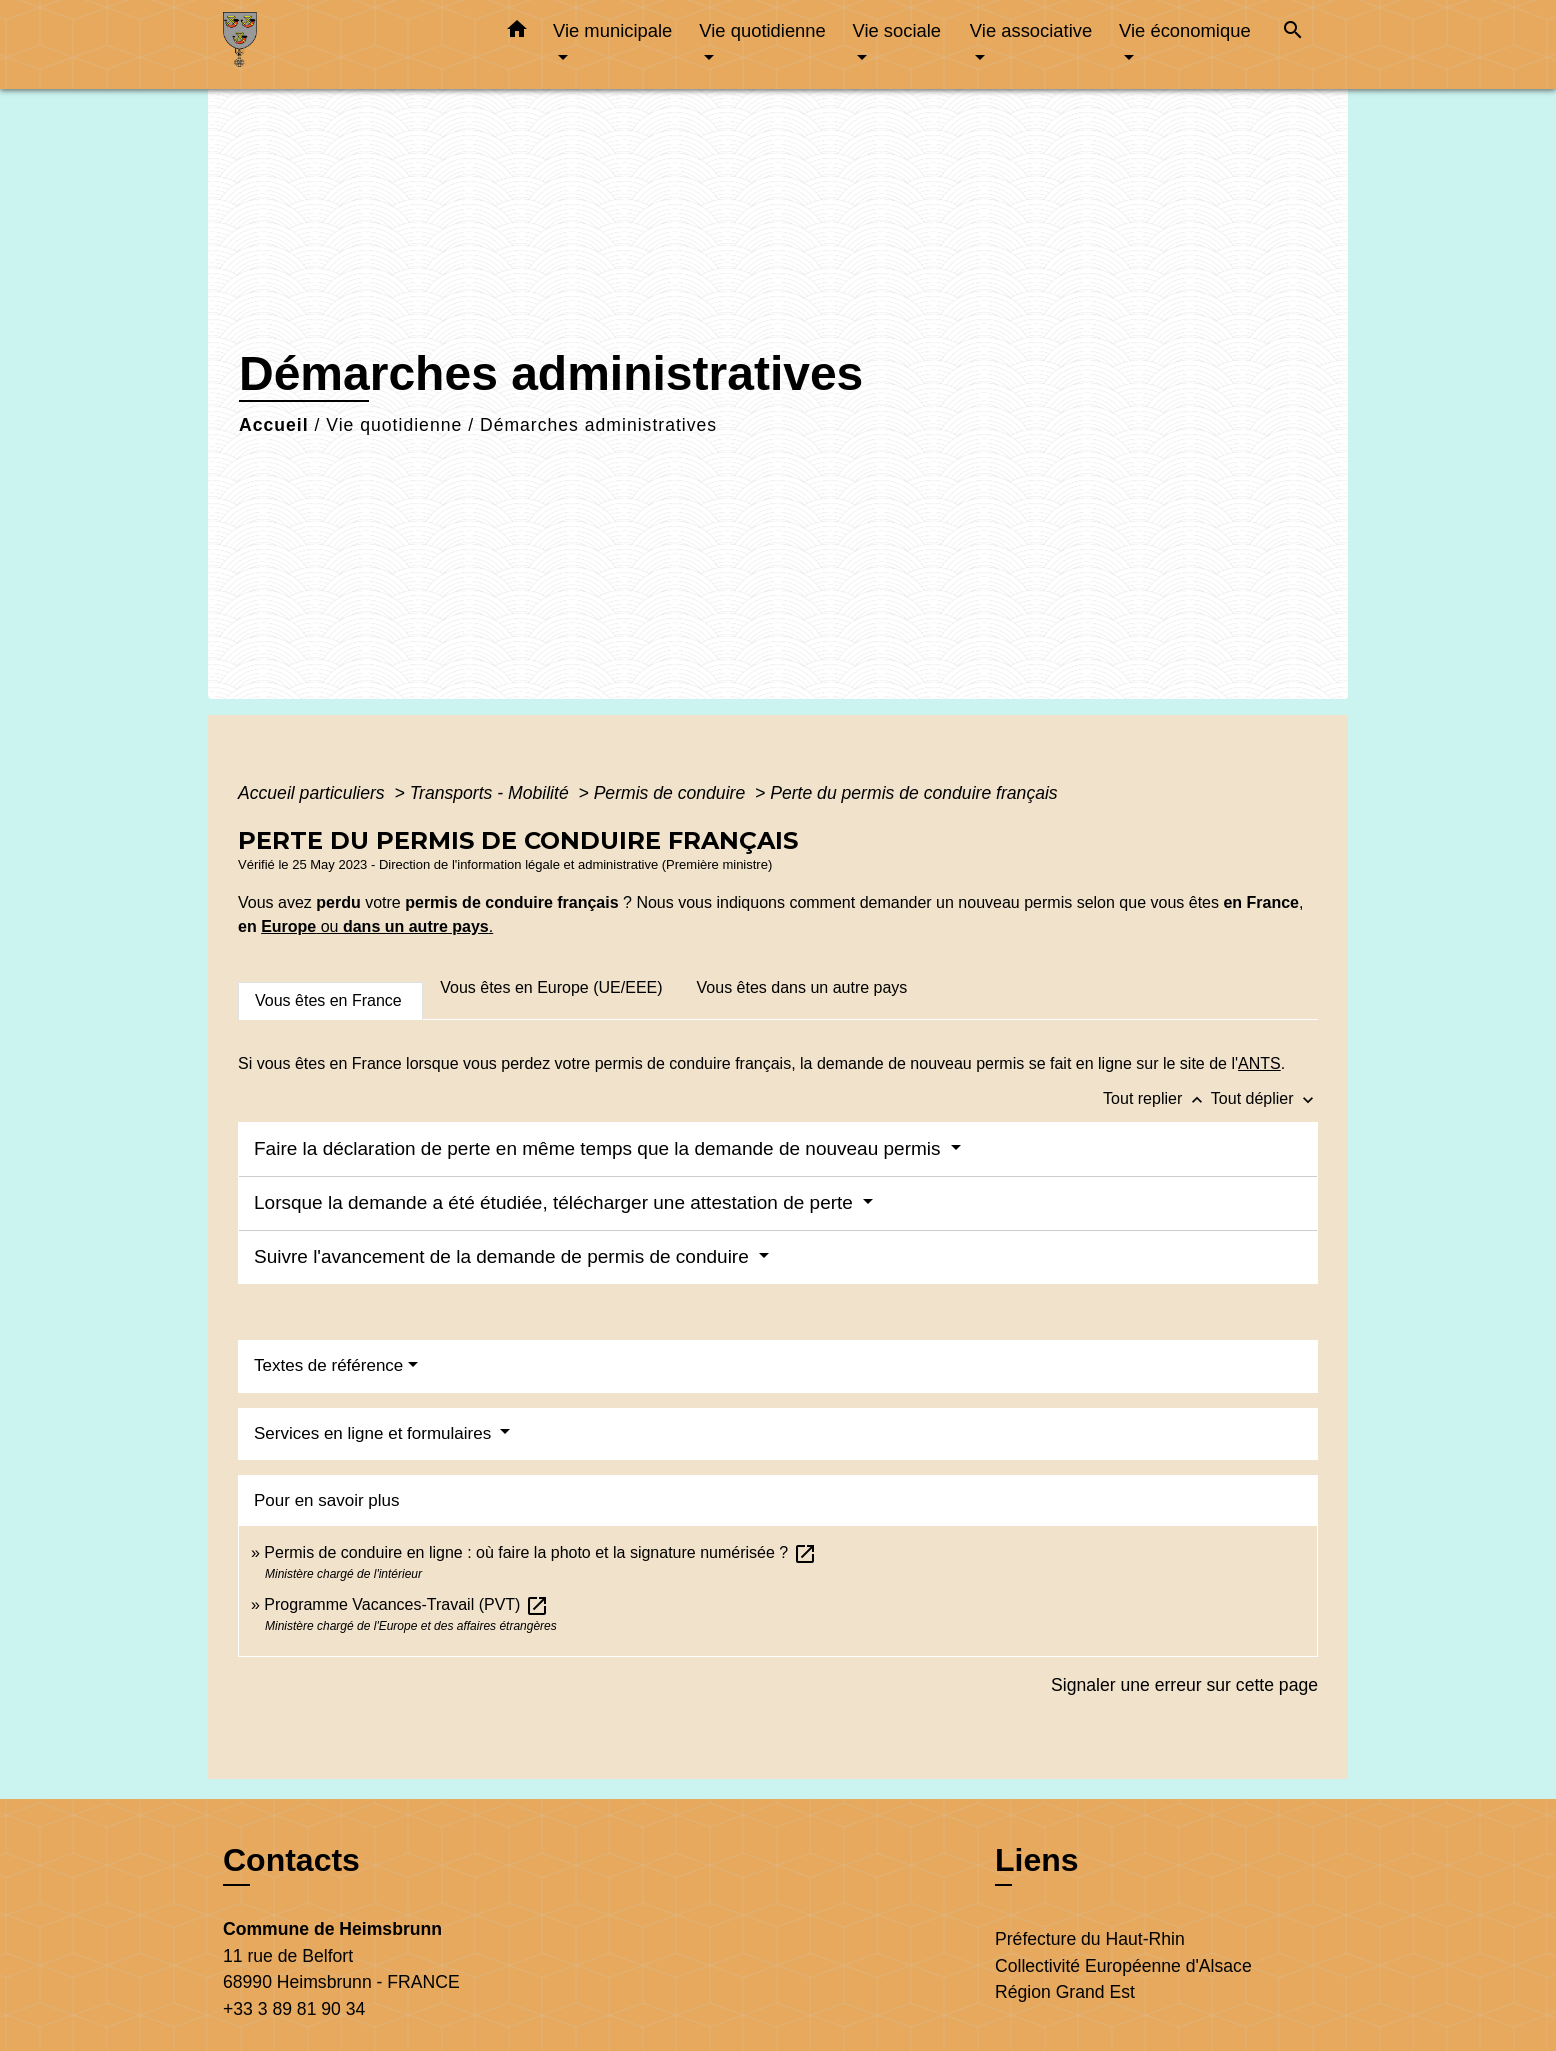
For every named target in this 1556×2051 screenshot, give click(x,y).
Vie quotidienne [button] (762, 30)
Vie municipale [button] (612, 30)
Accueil (274, 425)
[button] (517, 33)
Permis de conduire (672, 793)
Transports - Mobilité (492, 793)
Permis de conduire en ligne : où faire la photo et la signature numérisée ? (540, 1552)
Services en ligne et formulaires (375, 1433)
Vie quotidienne (394, 425)
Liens (1037, 1860)
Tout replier (1157, 1098)
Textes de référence (328, 1365)
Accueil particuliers (314, 793)
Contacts (291, 1860)
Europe (288, 926)
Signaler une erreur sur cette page (1184, 1685)
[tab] (330, 1001)
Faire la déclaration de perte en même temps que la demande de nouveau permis (600, 1148)
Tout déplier (1264, 1098)
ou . (404, 926)
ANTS (1259, 1063)
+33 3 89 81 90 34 (294, 2009)
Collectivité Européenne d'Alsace (1123, 1966)
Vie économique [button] (1185, 30)
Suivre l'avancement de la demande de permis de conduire (504, 1256)
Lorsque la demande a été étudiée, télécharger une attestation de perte (556, 1202)
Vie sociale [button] (896, 30)
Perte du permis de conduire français (914, 793)
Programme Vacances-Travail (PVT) (406, 1604)
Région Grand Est (1065, 1992)
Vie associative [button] (1031, 30)
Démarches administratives (598, 425)
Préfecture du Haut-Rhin (1090, 1939)
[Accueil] (348, 44)
